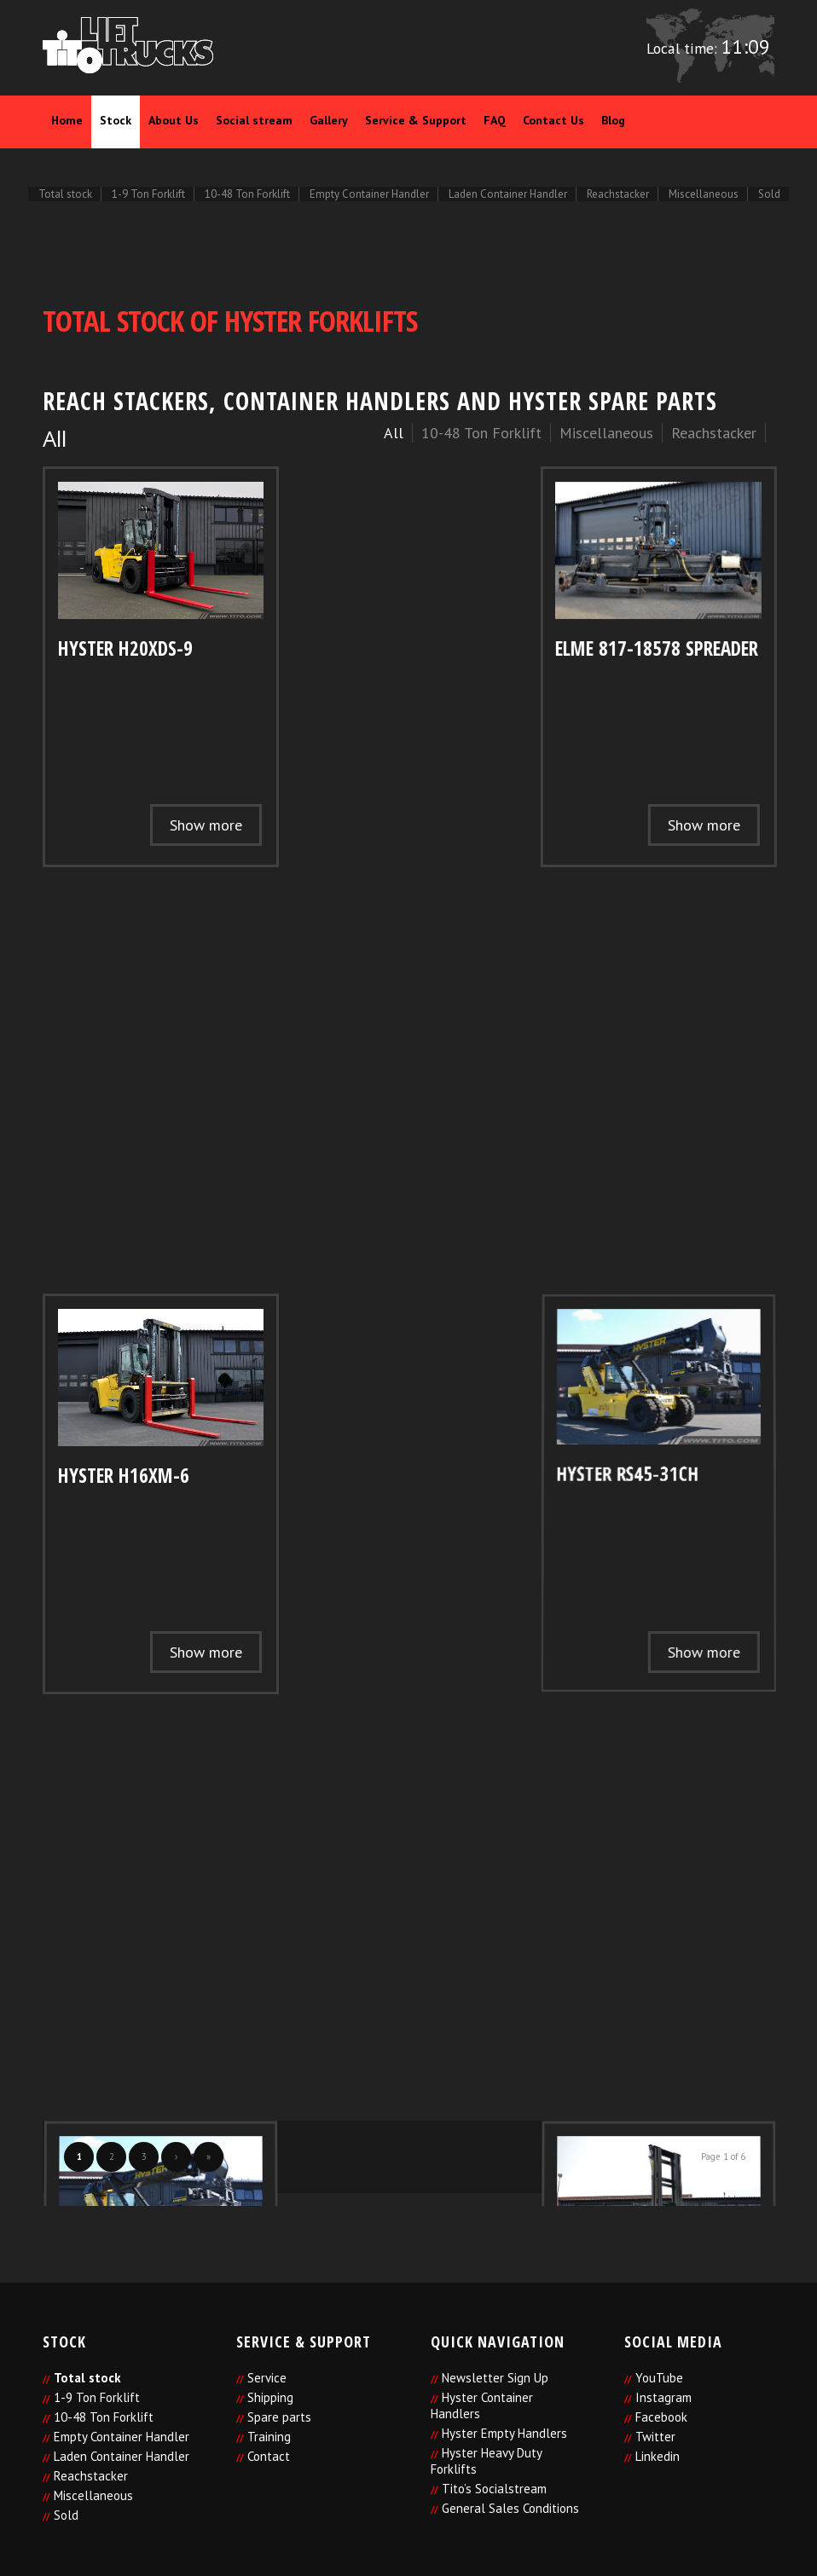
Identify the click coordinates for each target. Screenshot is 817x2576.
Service (267, 2378)
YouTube (659, 2378)
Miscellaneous (93, 2495)
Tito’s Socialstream (494, 2488)
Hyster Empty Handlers (504, 2433)
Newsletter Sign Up (495, 2378)
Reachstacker (91, 2476)
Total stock (87, 2378)
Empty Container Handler (121, 2436)
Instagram (663, 2397)
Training (269, 2436)
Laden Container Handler (121, 2456)
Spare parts (279, 2417)
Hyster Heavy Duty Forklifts (486, 2461)
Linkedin (657, 2456)
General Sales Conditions (510, 2508)
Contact (268, 2456)
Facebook (661, 2417)
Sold (66, 2515)
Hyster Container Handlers (482, 2405)
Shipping (270, 2397)
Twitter (655, 2436)
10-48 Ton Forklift (104, 2417)
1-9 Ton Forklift (97, 2397)
